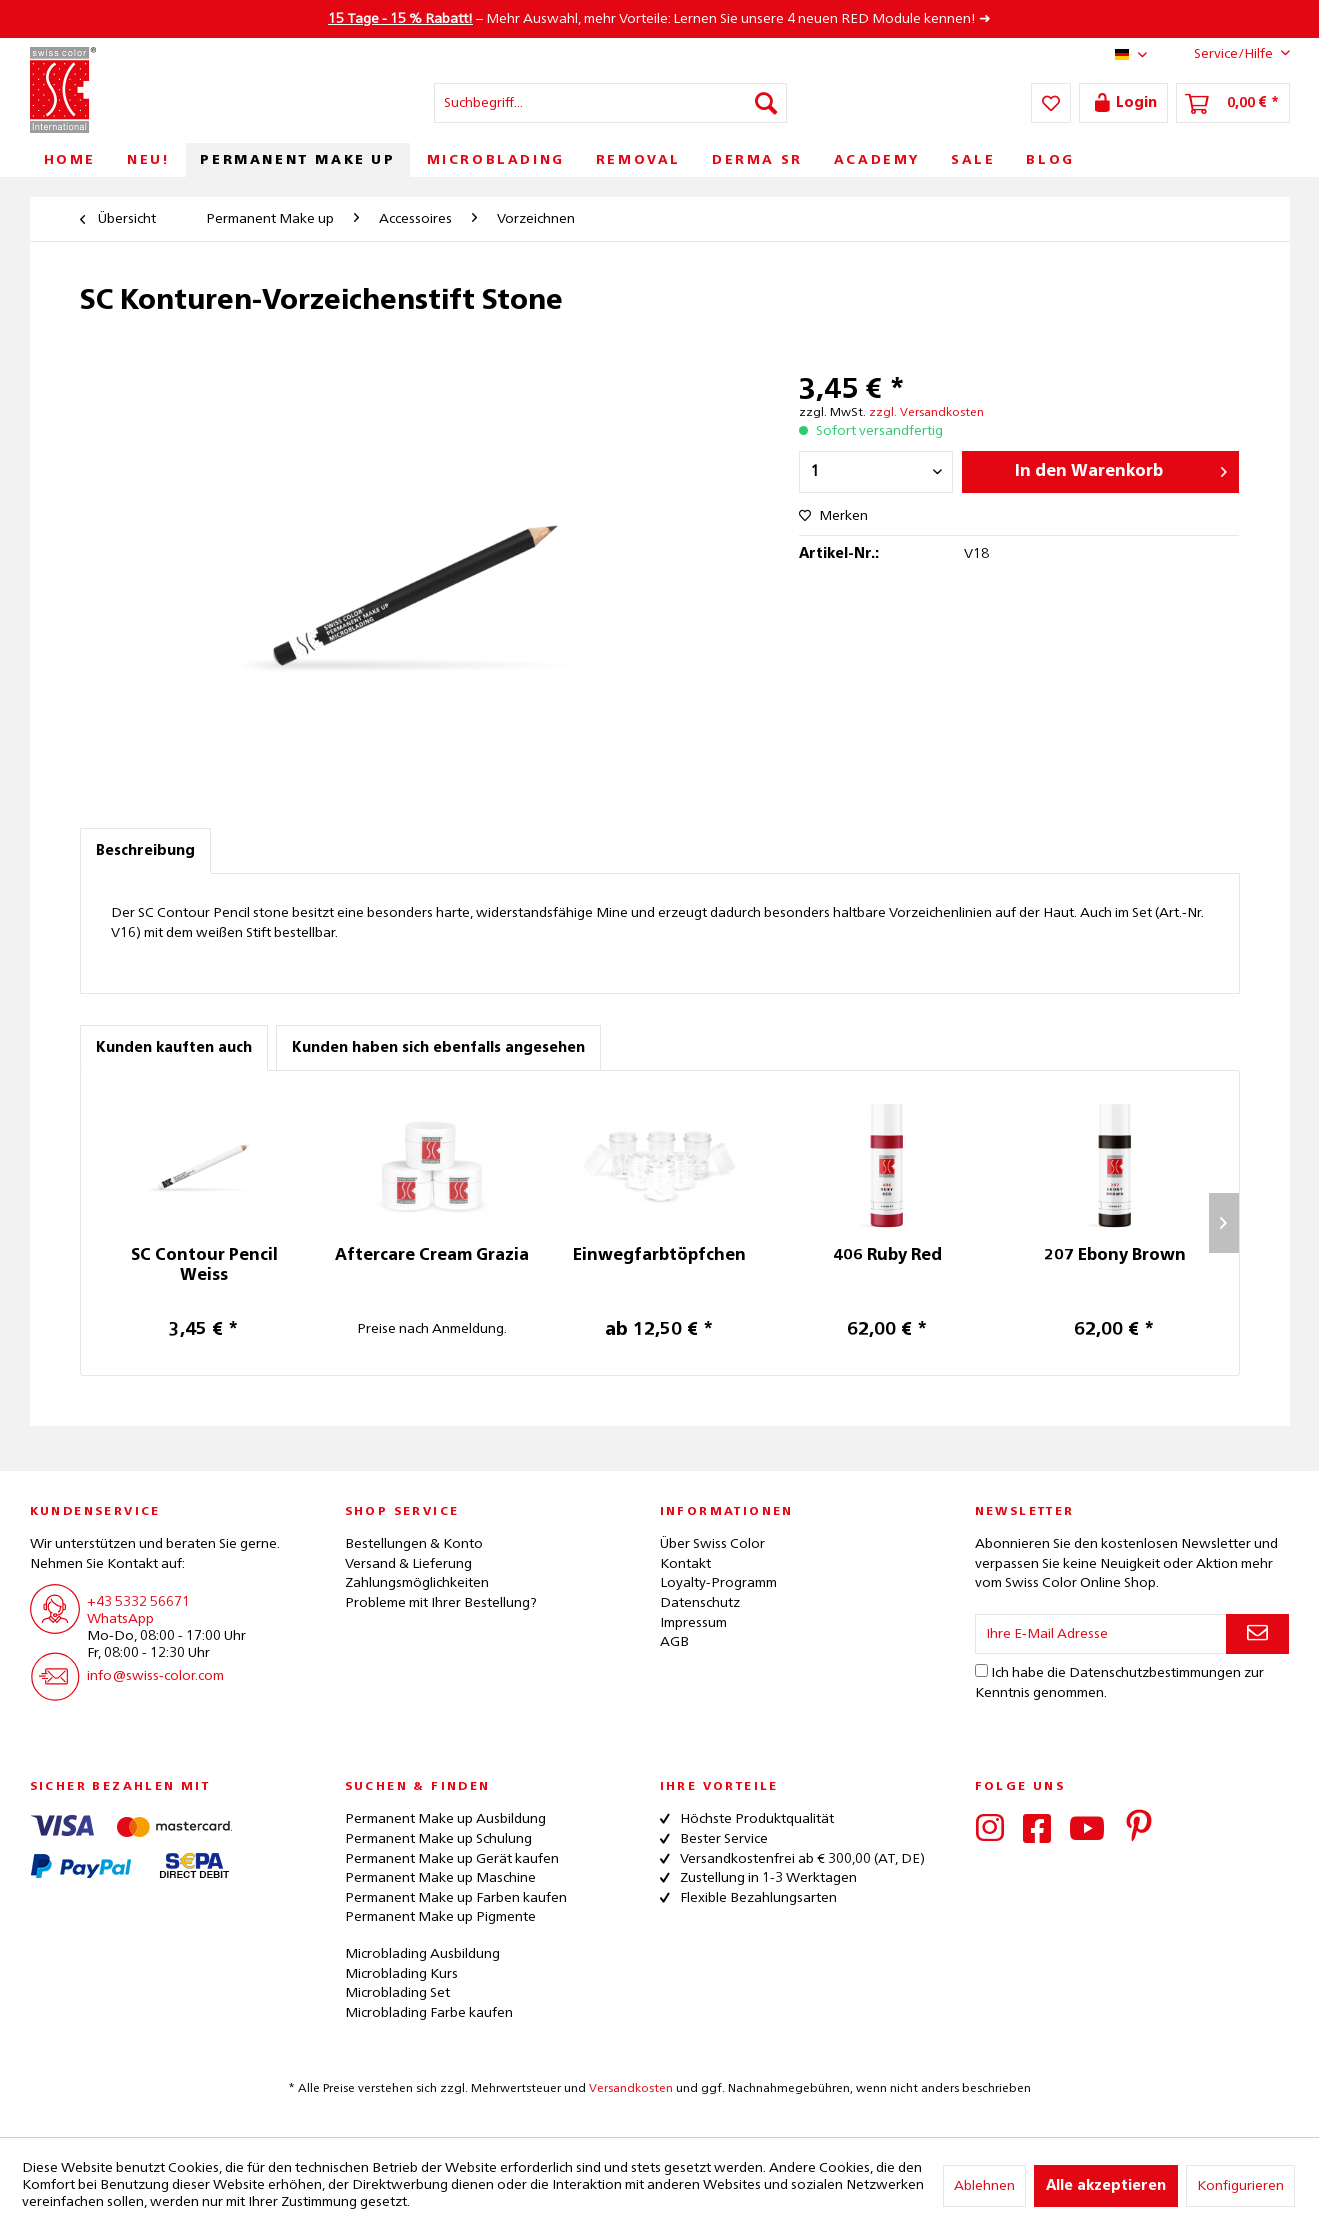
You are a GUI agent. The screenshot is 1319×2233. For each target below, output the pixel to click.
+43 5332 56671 (138, 1602)
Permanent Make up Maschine (440, 1878)
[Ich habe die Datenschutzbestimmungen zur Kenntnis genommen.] (981, 1670)
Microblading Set (397, 1993)
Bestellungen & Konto (414, 1544)
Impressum (693, 1623)
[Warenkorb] (1233, 103)
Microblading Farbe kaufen (429, 2013)
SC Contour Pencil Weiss (204, 1266)
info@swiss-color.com (155, 1676)
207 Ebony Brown (1115, 1256)
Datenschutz (700, 1603)
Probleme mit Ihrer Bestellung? (441, 1603)
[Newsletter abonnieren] (1257, 1634)
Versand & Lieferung (408, 1564)
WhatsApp (120, 1619)
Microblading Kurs (401, 1974)
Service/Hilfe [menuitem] (1226, 53)
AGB (674, 1642)
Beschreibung (145, 851)
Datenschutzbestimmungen (1155, 1673)
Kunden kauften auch (174, 1048)
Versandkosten (631, 2089)
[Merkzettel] (1051, 103)
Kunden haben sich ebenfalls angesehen (438, 1048)
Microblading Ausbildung (422, 1954)
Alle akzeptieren (1106, 2186)
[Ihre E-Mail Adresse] (1101, 1634)
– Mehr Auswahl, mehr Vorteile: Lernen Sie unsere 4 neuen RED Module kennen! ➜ (659, 19)
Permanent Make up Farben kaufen (456, 1898)
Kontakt (685, 1564)
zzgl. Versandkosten (926, 413)
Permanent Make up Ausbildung (445, 1819)
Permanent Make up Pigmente (440, 1917)
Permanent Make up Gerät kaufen (452, 1859)
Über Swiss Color (712, 1544)
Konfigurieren (1240, 2186)
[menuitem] (610, 103)
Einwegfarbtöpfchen (659, 1256)
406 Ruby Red (887, 1256)
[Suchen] (766, 103)
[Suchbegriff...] (610, 103)
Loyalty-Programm (718, 1583)
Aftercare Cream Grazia (432, 1256)
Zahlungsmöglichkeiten (417, 1583)
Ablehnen (984, 2186)
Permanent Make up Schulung (438, 1839)
